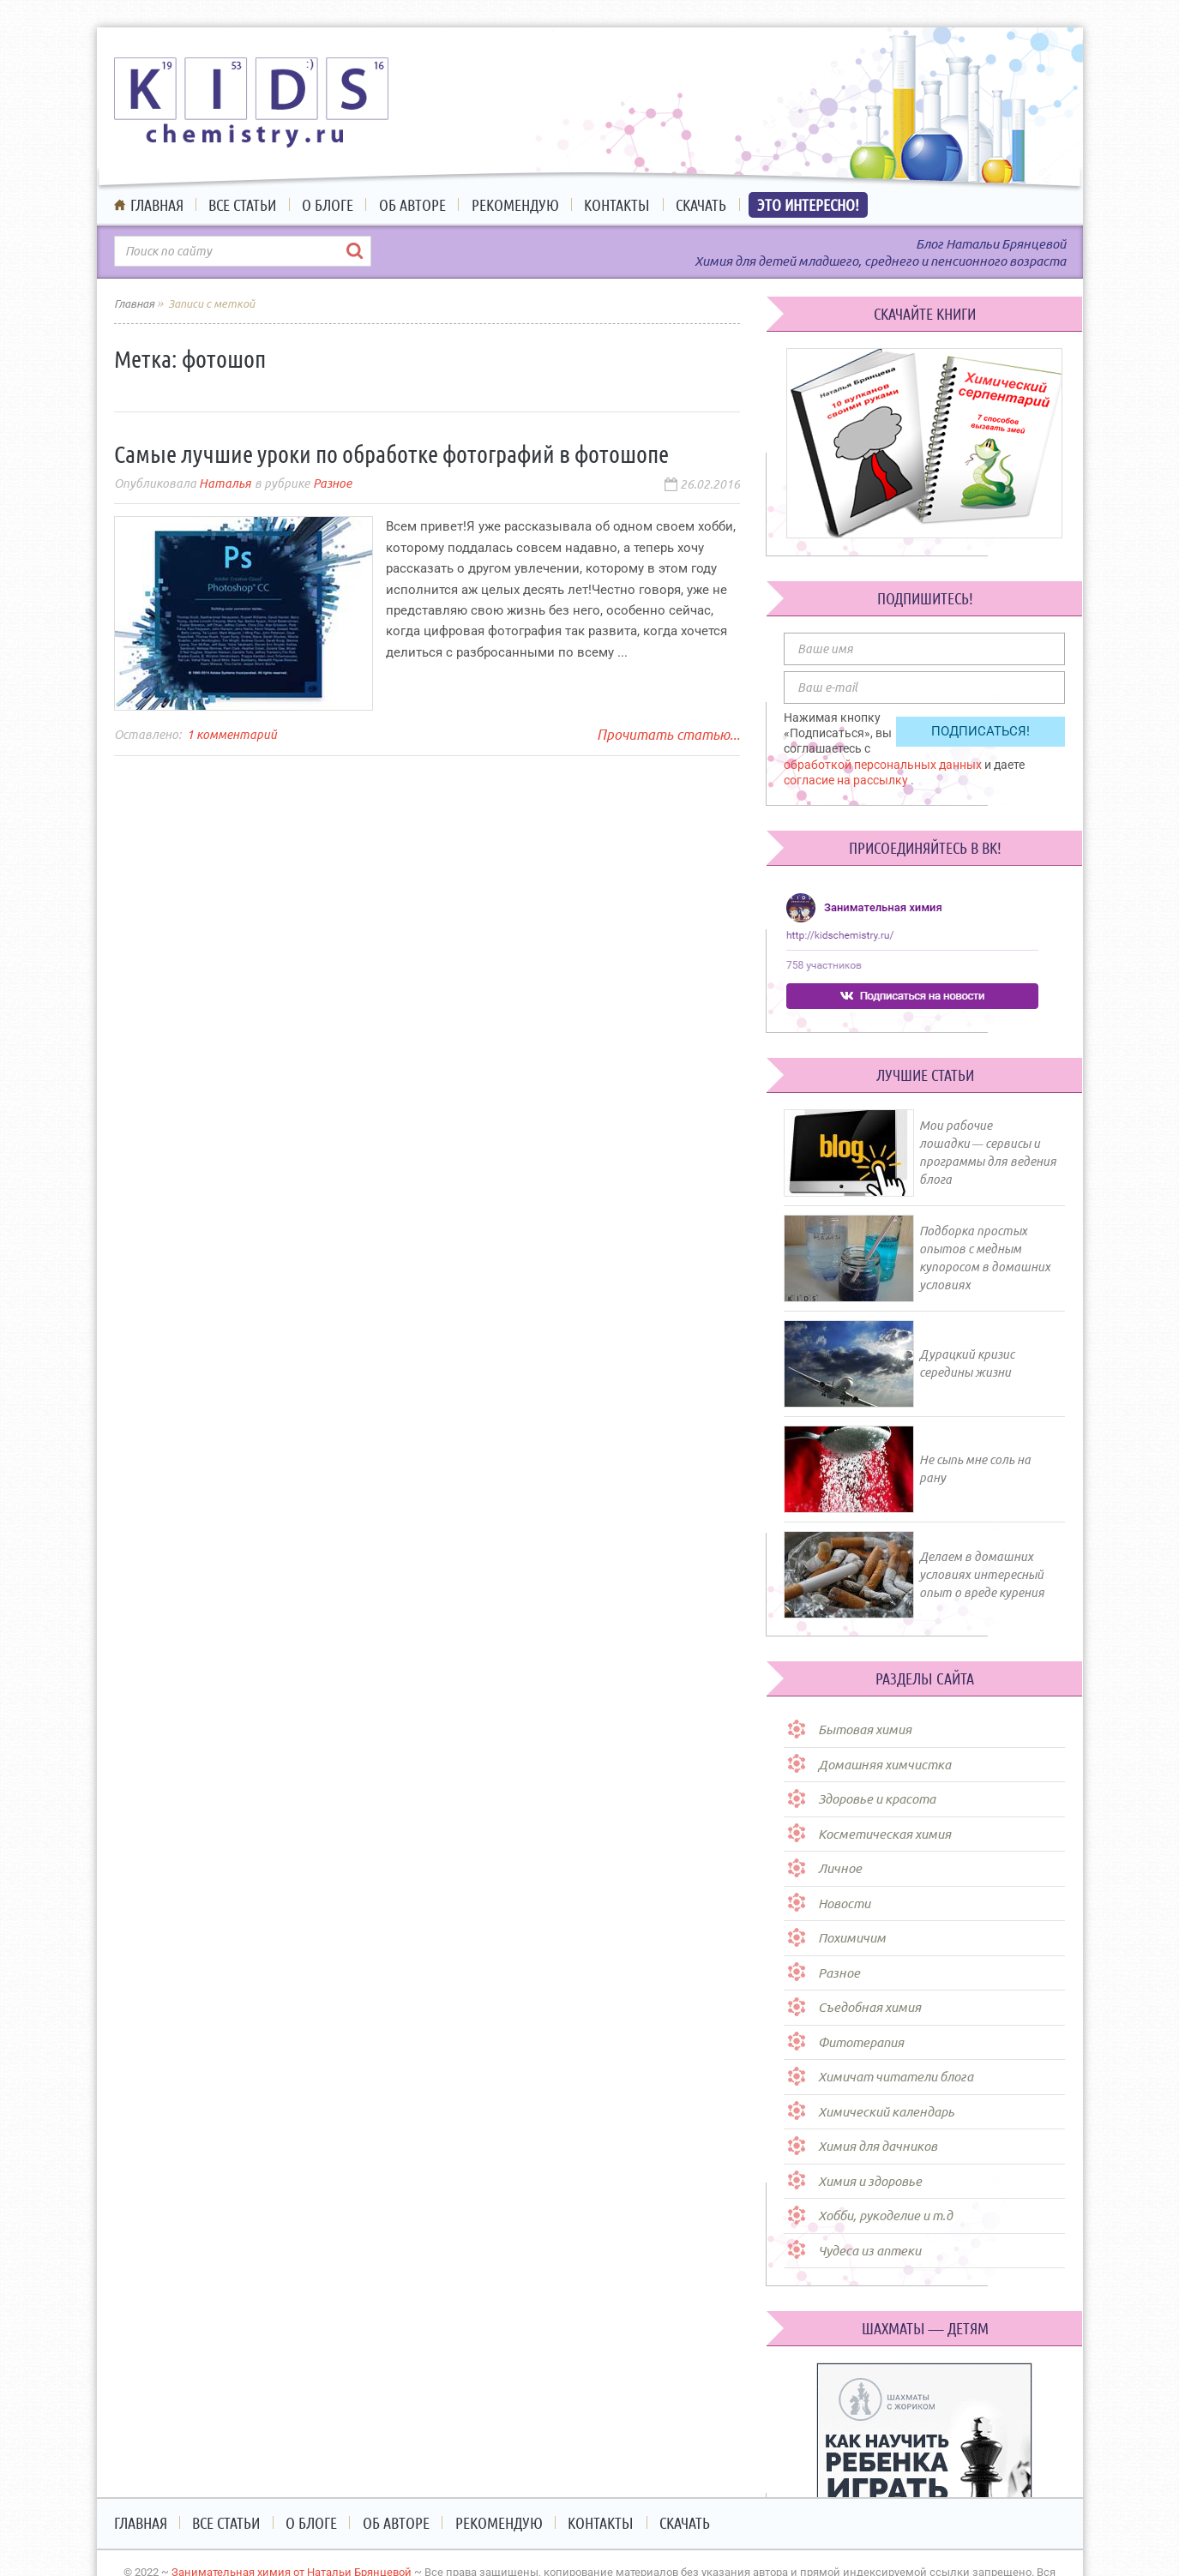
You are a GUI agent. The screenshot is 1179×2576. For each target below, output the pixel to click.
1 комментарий (232, 735)
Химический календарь (886, 2112)
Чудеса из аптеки (869, 2250)
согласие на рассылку (847, 780)
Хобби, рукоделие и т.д (885, 2215)
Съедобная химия (869, 2007)
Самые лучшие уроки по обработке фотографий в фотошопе (391, 454)
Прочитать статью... (668, 734)
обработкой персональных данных (884, 765)
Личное (840, 1868)
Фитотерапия (861, 2042)
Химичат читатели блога (895, 2076)
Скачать (701, 204)
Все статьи (242, 204)
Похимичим (852, 1937)
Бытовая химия (864, 1729)
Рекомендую (515, 204)
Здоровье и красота (876, 1799)
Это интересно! (808, 204)
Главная (156, 204)
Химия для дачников (877, 2146)
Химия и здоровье (870, 2181)
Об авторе (412, 204)
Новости (844, 1903)
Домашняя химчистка (884, 1764)
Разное (332, 483)
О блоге (327, 204)
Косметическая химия (884, 1834)
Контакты (617, 204)
